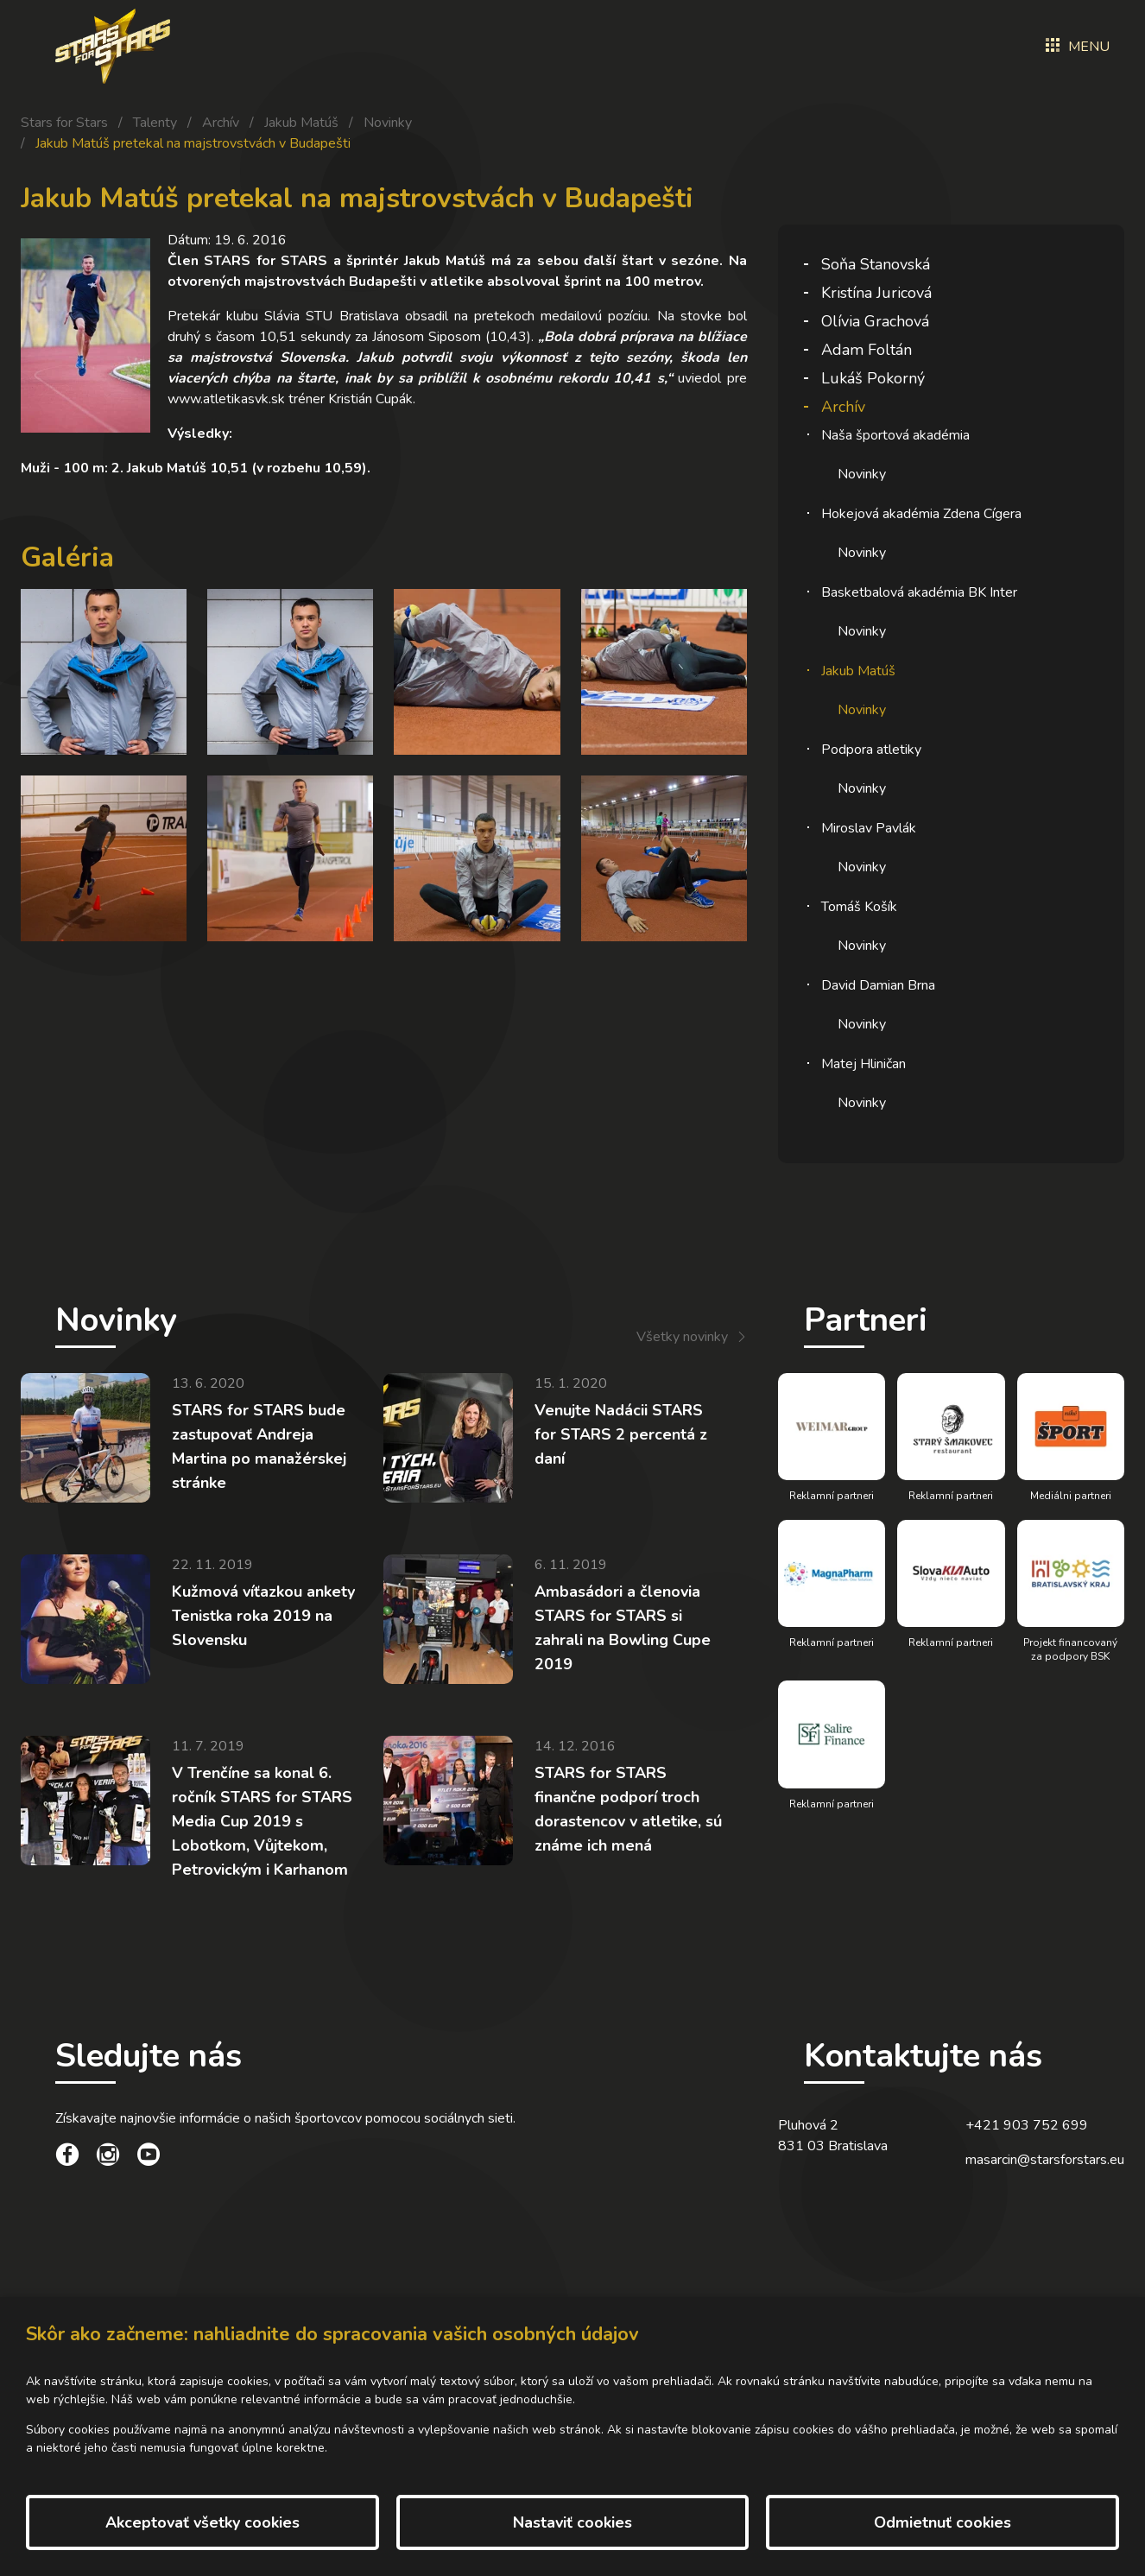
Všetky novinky (682, 1336)
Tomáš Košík (859, 906)
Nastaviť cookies (572, 2522)
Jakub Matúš (301, 122)
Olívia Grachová (875, 321)
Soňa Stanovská (875, 264)
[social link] (67, 2157)
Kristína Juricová (876, 292)
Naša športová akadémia (895, 435)
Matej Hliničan (863, 1063)
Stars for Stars (64, 122)
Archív (220, 122)
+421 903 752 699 (1026, 2125)
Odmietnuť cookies (942, 2522)
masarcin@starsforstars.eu (1044, 2159)
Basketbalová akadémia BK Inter (919, 592)
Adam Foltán (866, 349)
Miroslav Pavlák (868, 828)
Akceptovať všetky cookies (202, 2522)
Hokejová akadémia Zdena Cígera (921, 513)
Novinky (388, 122)
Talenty (155, 122)
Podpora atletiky (871, 749)
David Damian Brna (878, 985)
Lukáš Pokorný (873, 378)
